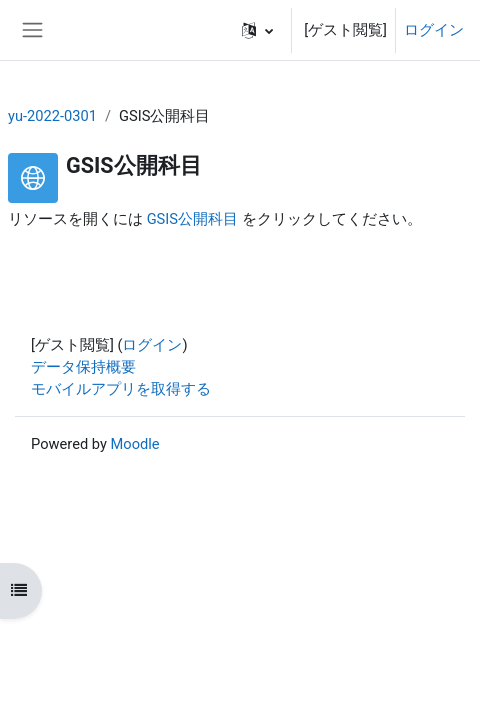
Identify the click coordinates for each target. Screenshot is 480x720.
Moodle (135, 444)
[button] (257, 30)
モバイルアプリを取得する (121, 389)
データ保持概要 (83, 367)
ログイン (434, 30)
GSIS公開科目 (192, 219)
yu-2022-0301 (52, 116)
